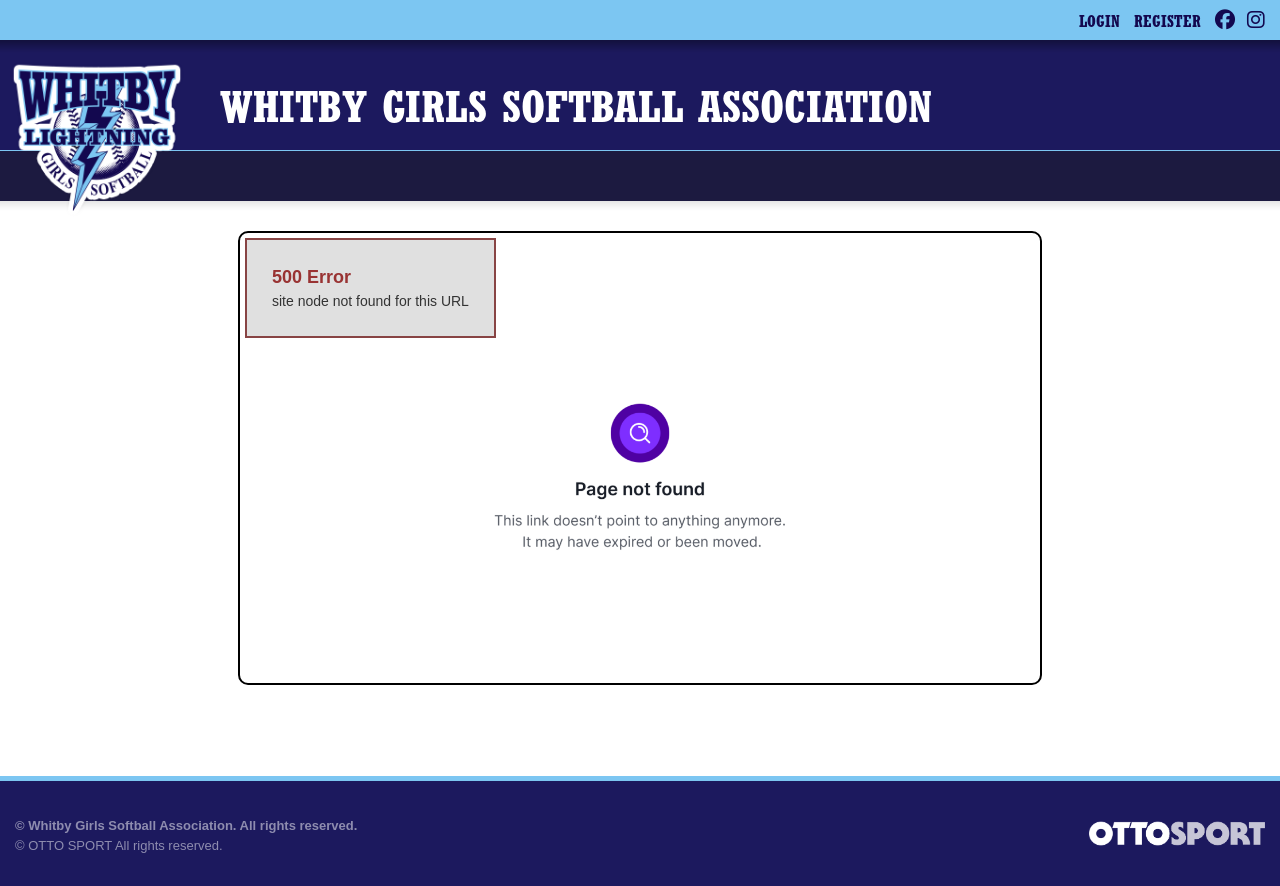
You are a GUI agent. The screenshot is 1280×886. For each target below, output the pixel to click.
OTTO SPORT (70, 845)
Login (1099, 23)
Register (1167, 23)
